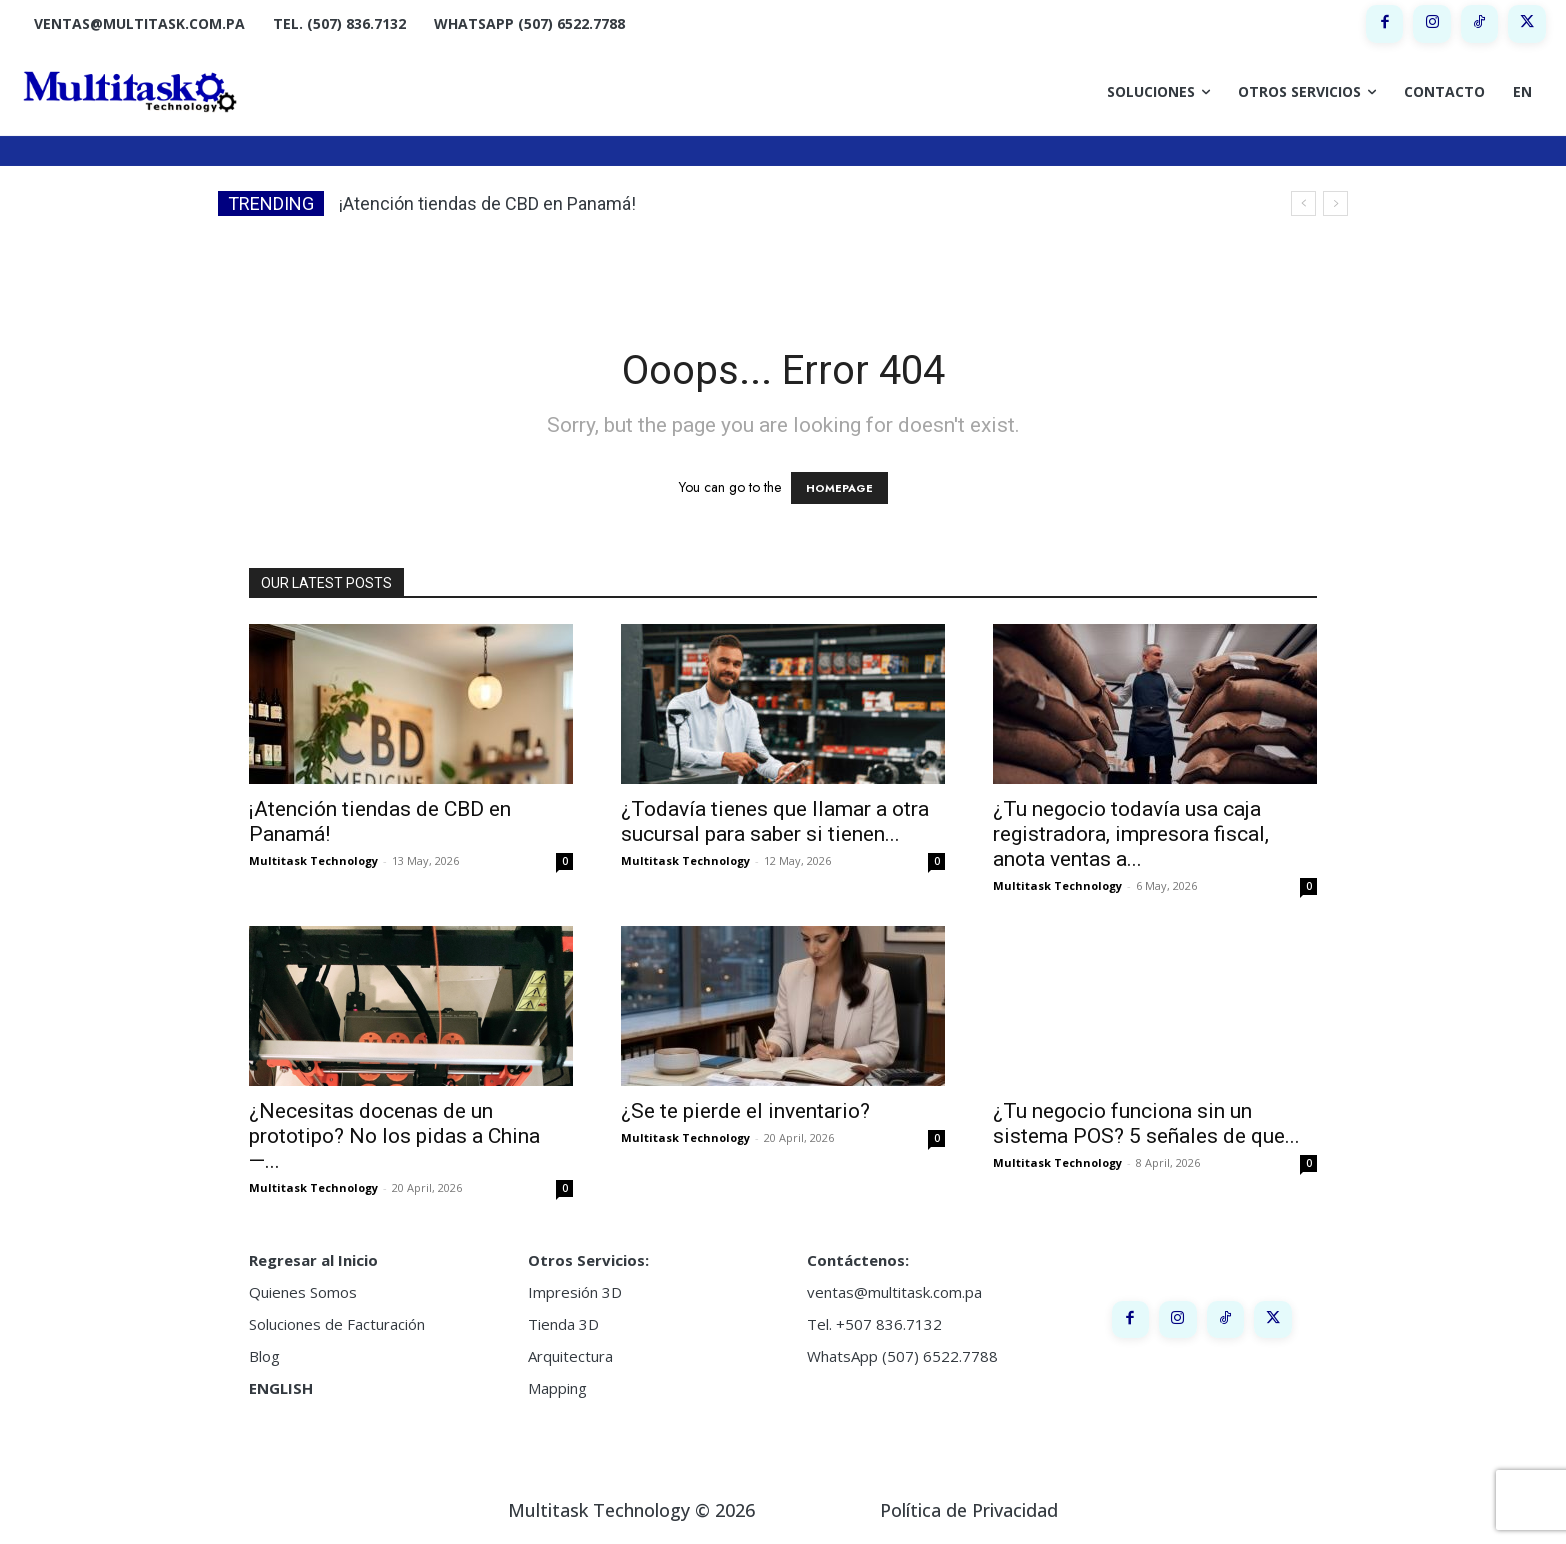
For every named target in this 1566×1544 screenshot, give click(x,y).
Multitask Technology (313, 860)
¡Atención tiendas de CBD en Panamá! (487, 203)
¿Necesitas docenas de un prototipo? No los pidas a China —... (394, 1136)
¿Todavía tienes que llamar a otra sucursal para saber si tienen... (775, 821)
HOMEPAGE (839, 488)
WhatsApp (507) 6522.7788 (902, 1356)
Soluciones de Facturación (337, 1324)
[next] (1335, 203)
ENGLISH (281, 1388)
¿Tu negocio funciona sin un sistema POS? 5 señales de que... (1146, 1123)
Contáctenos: (858, 1260)
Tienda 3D (563, 1324)
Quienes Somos (303, 1292)
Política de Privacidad (969, 1510)
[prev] (1303, 203)
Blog (264, 1356)
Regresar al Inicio (313, 1260)
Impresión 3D (575, 1292)
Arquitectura (570, 1356)
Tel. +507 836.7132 (874, 1324)
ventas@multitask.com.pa (894, 1292)
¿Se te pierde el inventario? (745, 1111)
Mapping (557, 1388)
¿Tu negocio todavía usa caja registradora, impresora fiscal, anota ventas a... (1131, 834)
